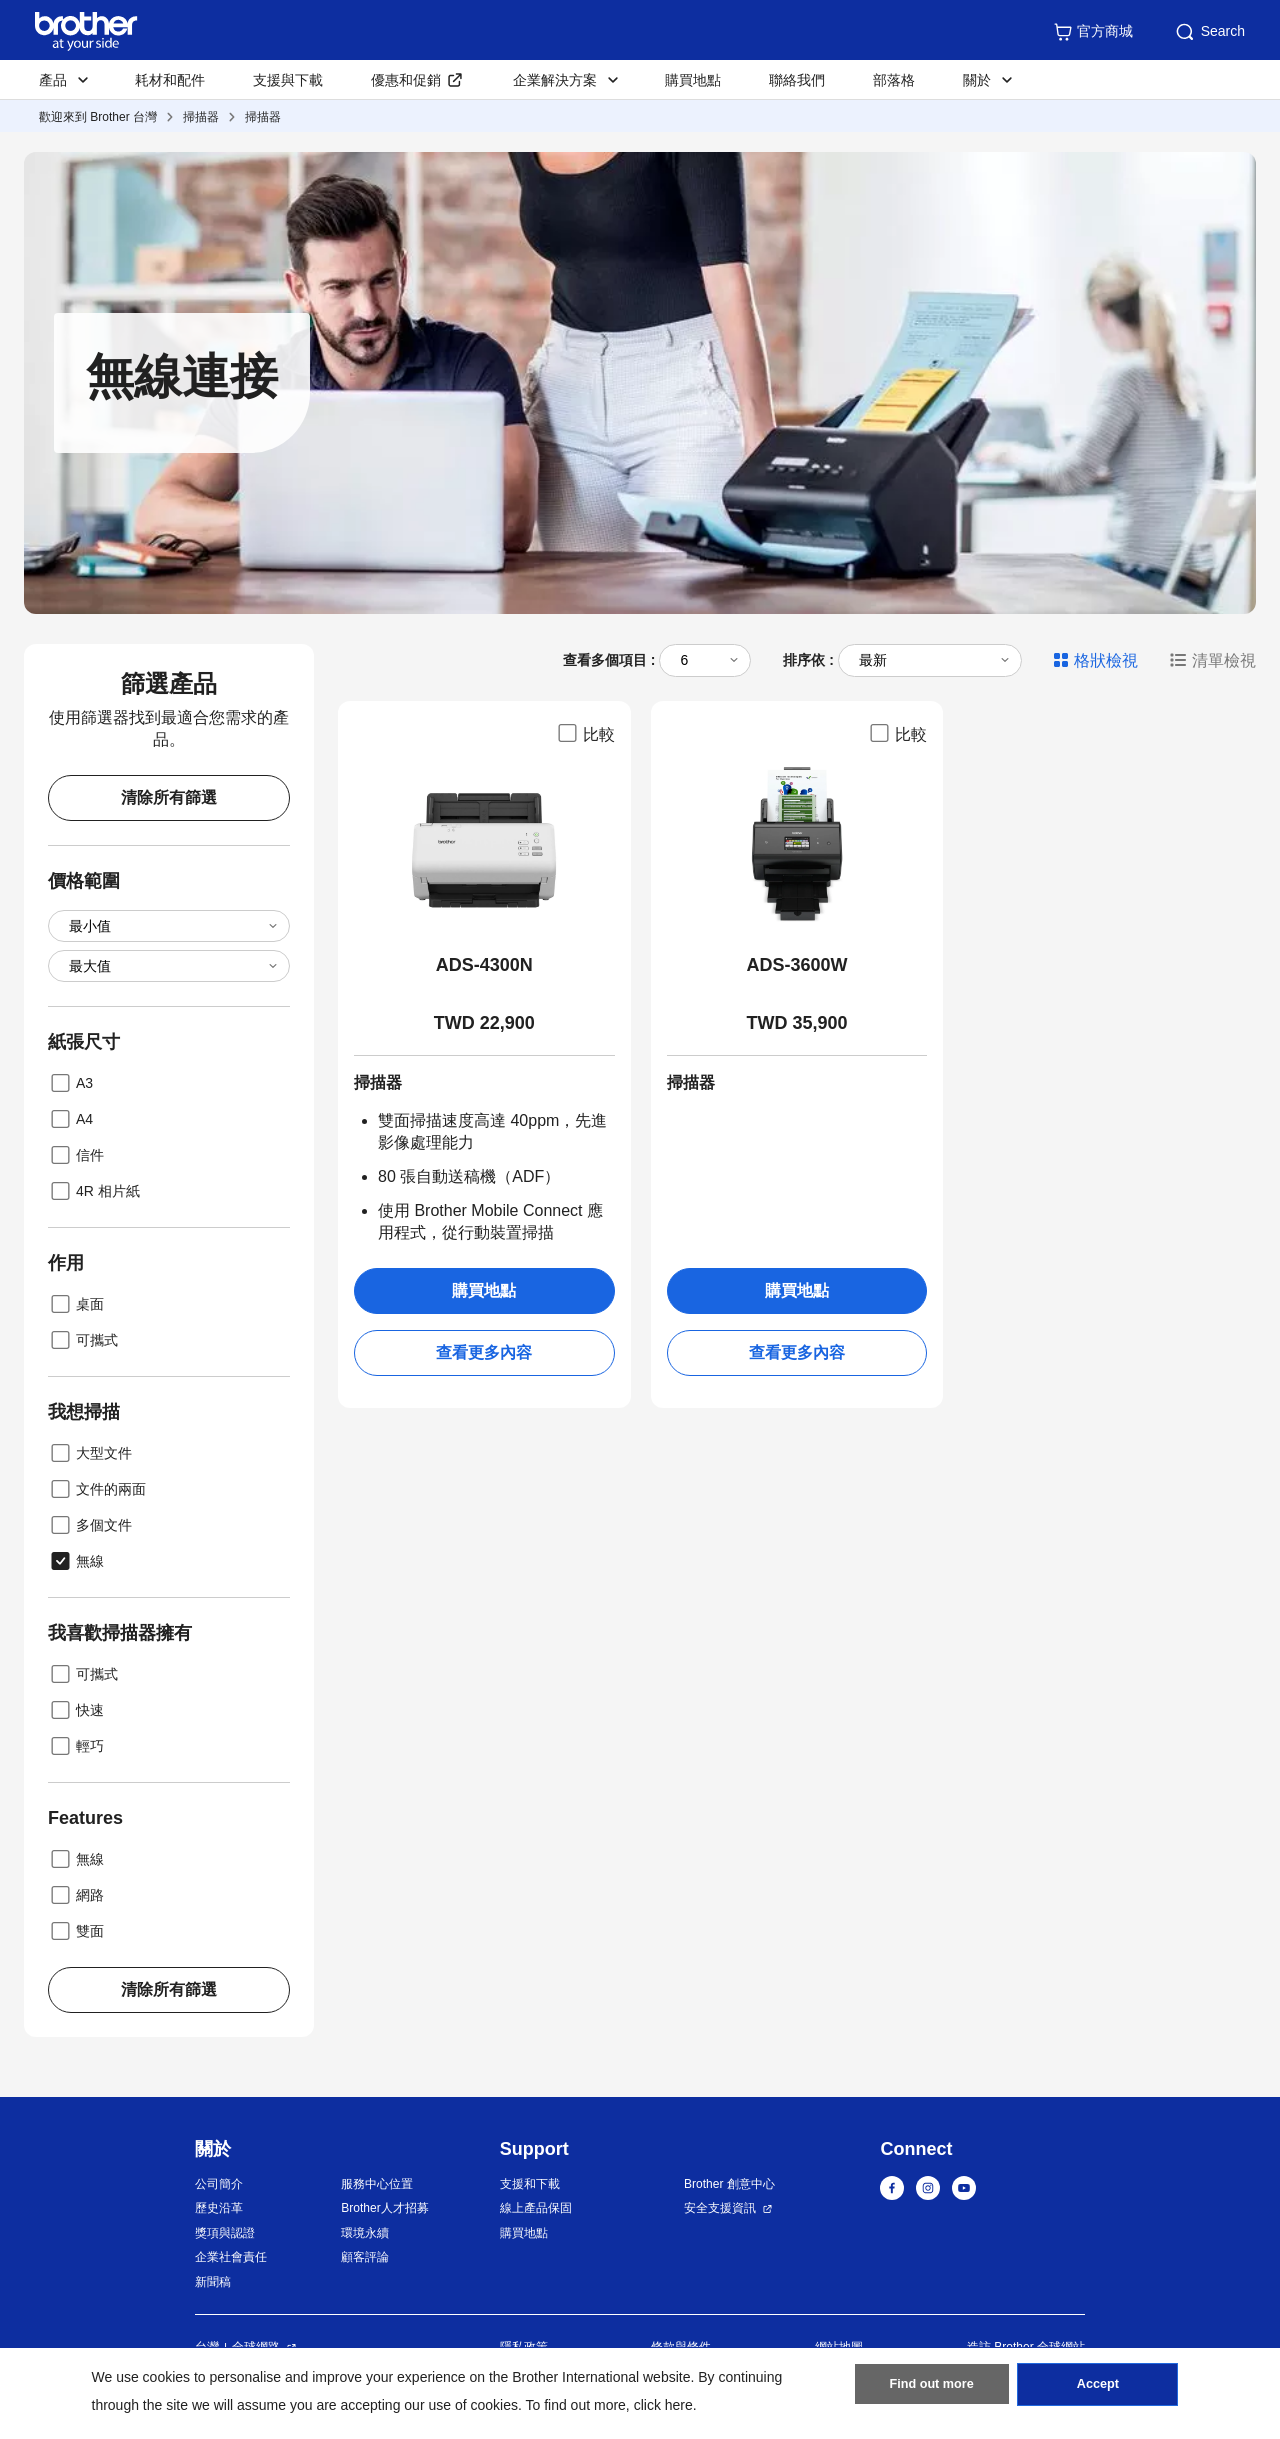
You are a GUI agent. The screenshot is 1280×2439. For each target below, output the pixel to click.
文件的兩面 (97, 1489)
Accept (1098, 2390)
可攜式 (83, 1340)
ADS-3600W (796, 965)
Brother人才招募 (384, 2208)
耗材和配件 (170, 80)
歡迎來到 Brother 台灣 (98, 117)
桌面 (76, 1304)
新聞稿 (213, 2282)
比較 (585, 733)
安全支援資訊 (720, 2208)
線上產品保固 (536, 2208)
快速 (76, 1710)
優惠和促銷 (406, 80)
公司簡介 (219, 2184)
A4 (70, 1119)
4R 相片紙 (94, 1191)
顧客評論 (365, 2257)
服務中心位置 (377, 2184)
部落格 (894, 80)
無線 (76, 1561)
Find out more (932, 2390)
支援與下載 (288, 80)
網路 (76, 1895)
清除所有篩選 (169, 797)
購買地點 (693, 80)
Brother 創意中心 (729, 2184)
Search (1209, 32)
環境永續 (365, 2233)
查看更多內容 (484, 1352)
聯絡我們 (797, 80)
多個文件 (90, 1525)
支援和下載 (530, 2184)
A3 (70, 1083)
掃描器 (201, 117)
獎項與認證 (225, 2233)
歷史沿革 (219, 2208)
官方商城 (1093, 32)
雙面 (76, 1931)
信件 (76, 1155)
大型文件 (90, 1453)
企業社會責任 (231, 2257)
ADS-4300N (484, 965)
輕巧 (76, 1746)
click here (663, 2405)
